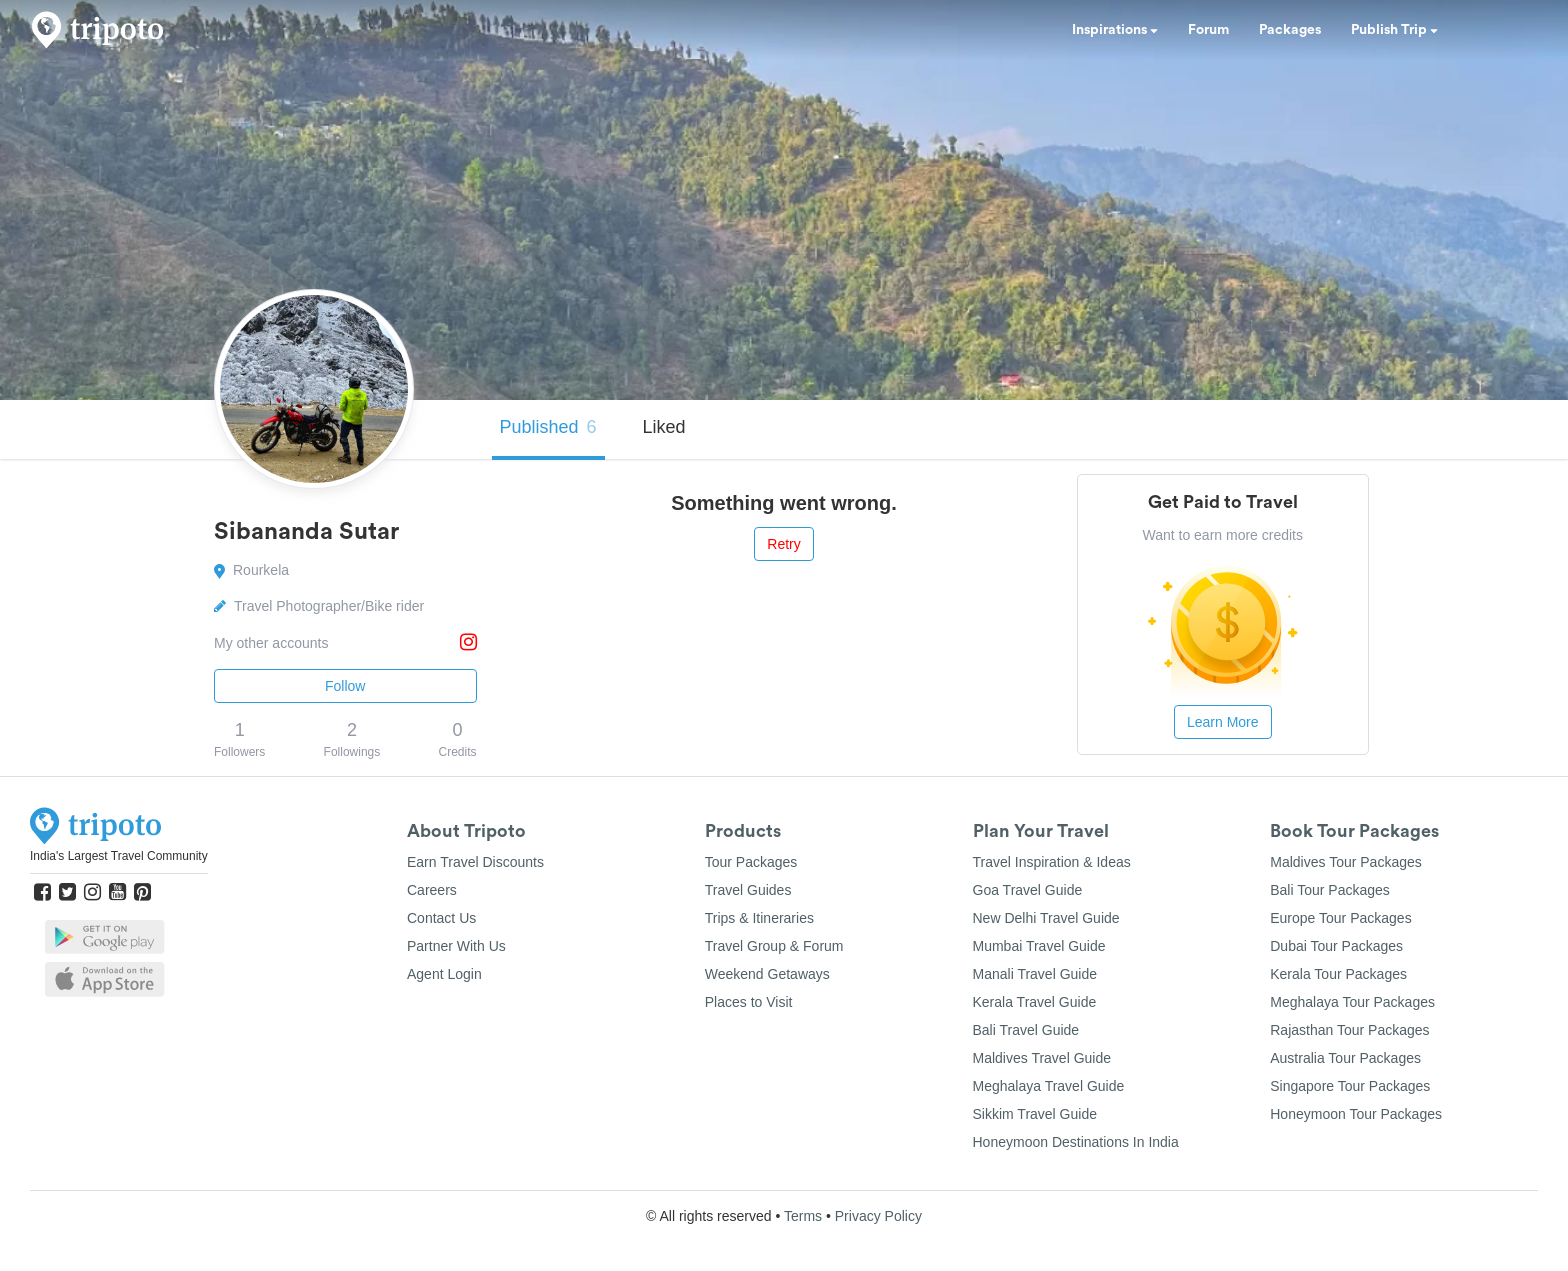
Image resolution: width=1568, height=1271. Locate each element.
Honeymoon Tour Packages (1356, 1114)
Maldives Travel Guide (1042, 1058)
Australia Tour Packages (1345, 1058)
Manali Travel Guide (1035, 974)
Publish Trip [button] (1394, 30)
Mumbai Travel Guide (1039, 946)
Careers (432, 890)
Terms (803, 1216)
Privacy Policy (878, 1216)
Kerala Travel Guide (1035, 1002)
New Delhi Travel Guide (1046, 918)
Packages (1290, 30)
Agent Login (444, 974)
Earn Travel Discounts (475, 862)
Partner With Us (456, 946)
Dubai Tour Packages (1336, 946)
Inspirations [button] (1115, 30)
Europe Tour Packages (1340, 918)
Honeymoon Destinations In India (1076, 1142)
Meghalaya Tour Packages (1352, 1002)
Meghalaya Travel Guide (1049, 1086)
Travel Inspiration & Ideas (1052, 862)
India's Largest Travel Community (119, 856)
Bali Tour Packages (1330, 890)
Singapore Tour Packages (1350, 1086)
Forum (1208, 30)
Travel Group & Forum (774, 946)
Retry (783, 544)
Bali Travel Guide (1026, 1030)
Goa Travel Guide (1028, 890)
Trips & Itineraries (759, 918)
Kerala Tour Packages (1338, 974)
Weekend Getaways (767, 974)
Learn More (1223, 722)
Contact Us (441, 918)
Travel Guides (748, 890)
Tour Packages (751, 862)
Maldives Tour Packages (1345, 862)
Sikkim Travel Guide (1035, 1114)
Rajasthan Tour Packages (1349, 1030)
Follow (345, 686)
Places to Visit (749, 1002)
